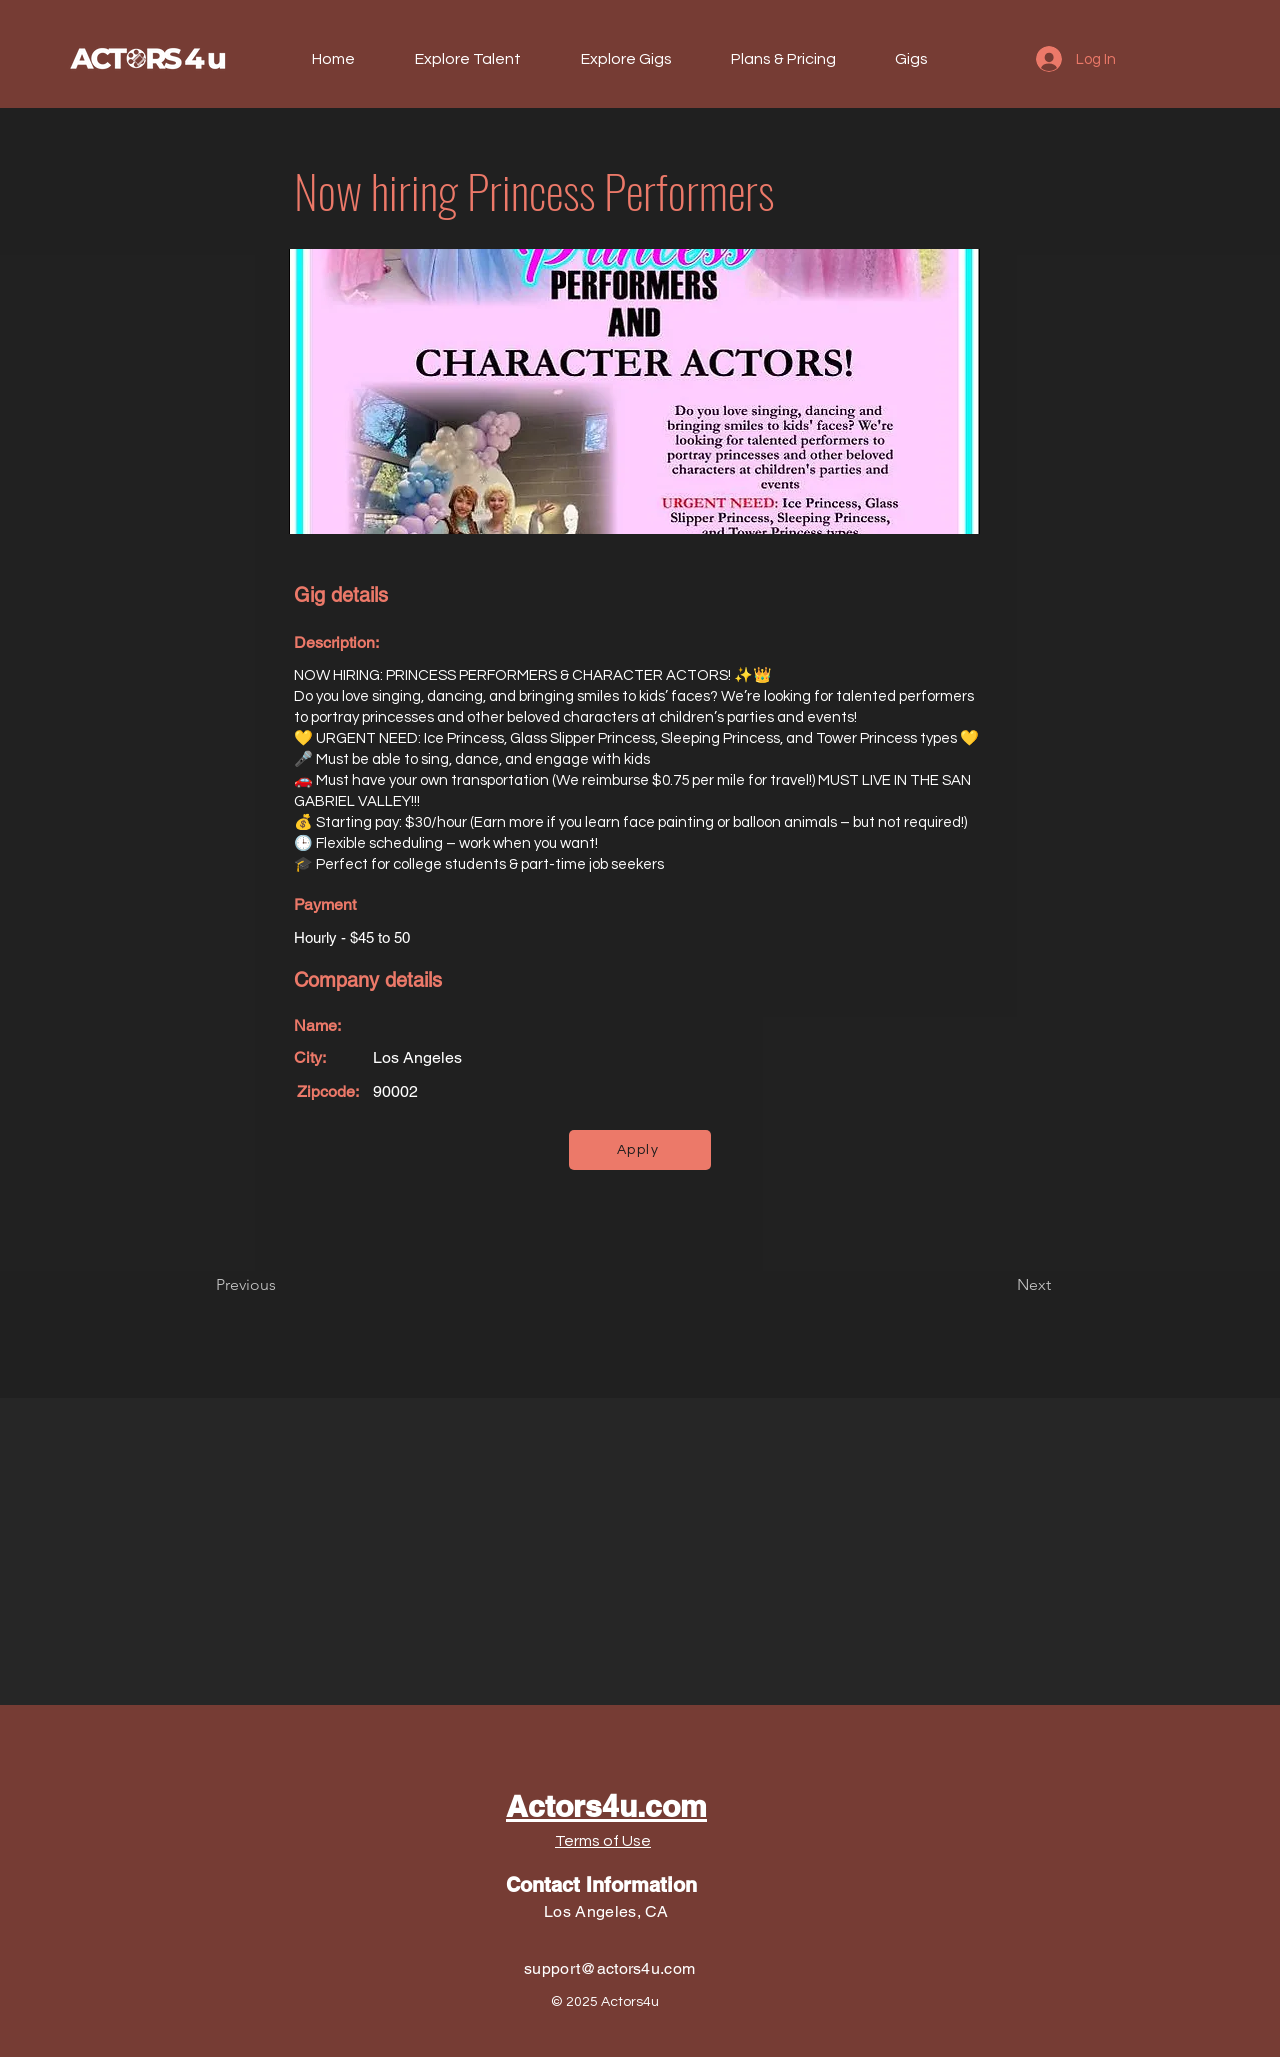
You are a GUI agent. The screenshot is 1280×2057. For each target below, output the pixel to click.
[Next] (1001, 1285)
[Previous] (282, 1285)
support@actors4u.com (609, 1968)
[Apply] (640, 1150)
